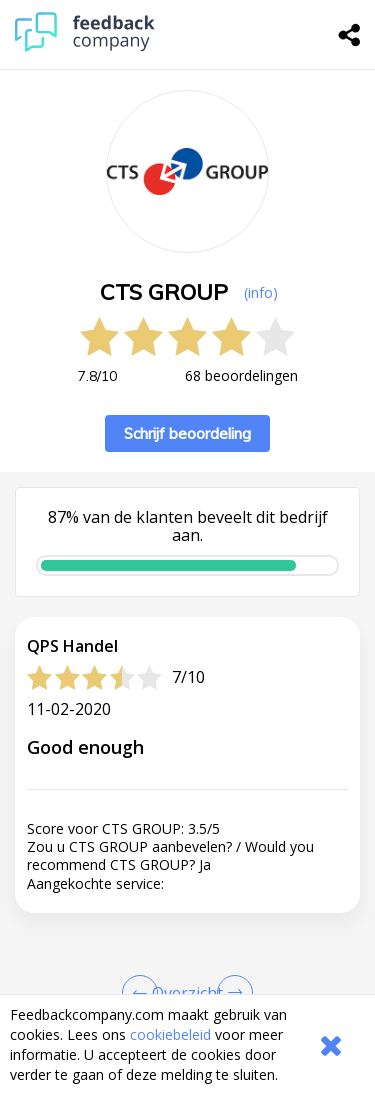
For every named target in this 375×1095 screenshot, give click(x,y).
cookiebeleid (170, 1034)
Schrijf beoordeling (187, 433)
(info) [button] (261, 292)
